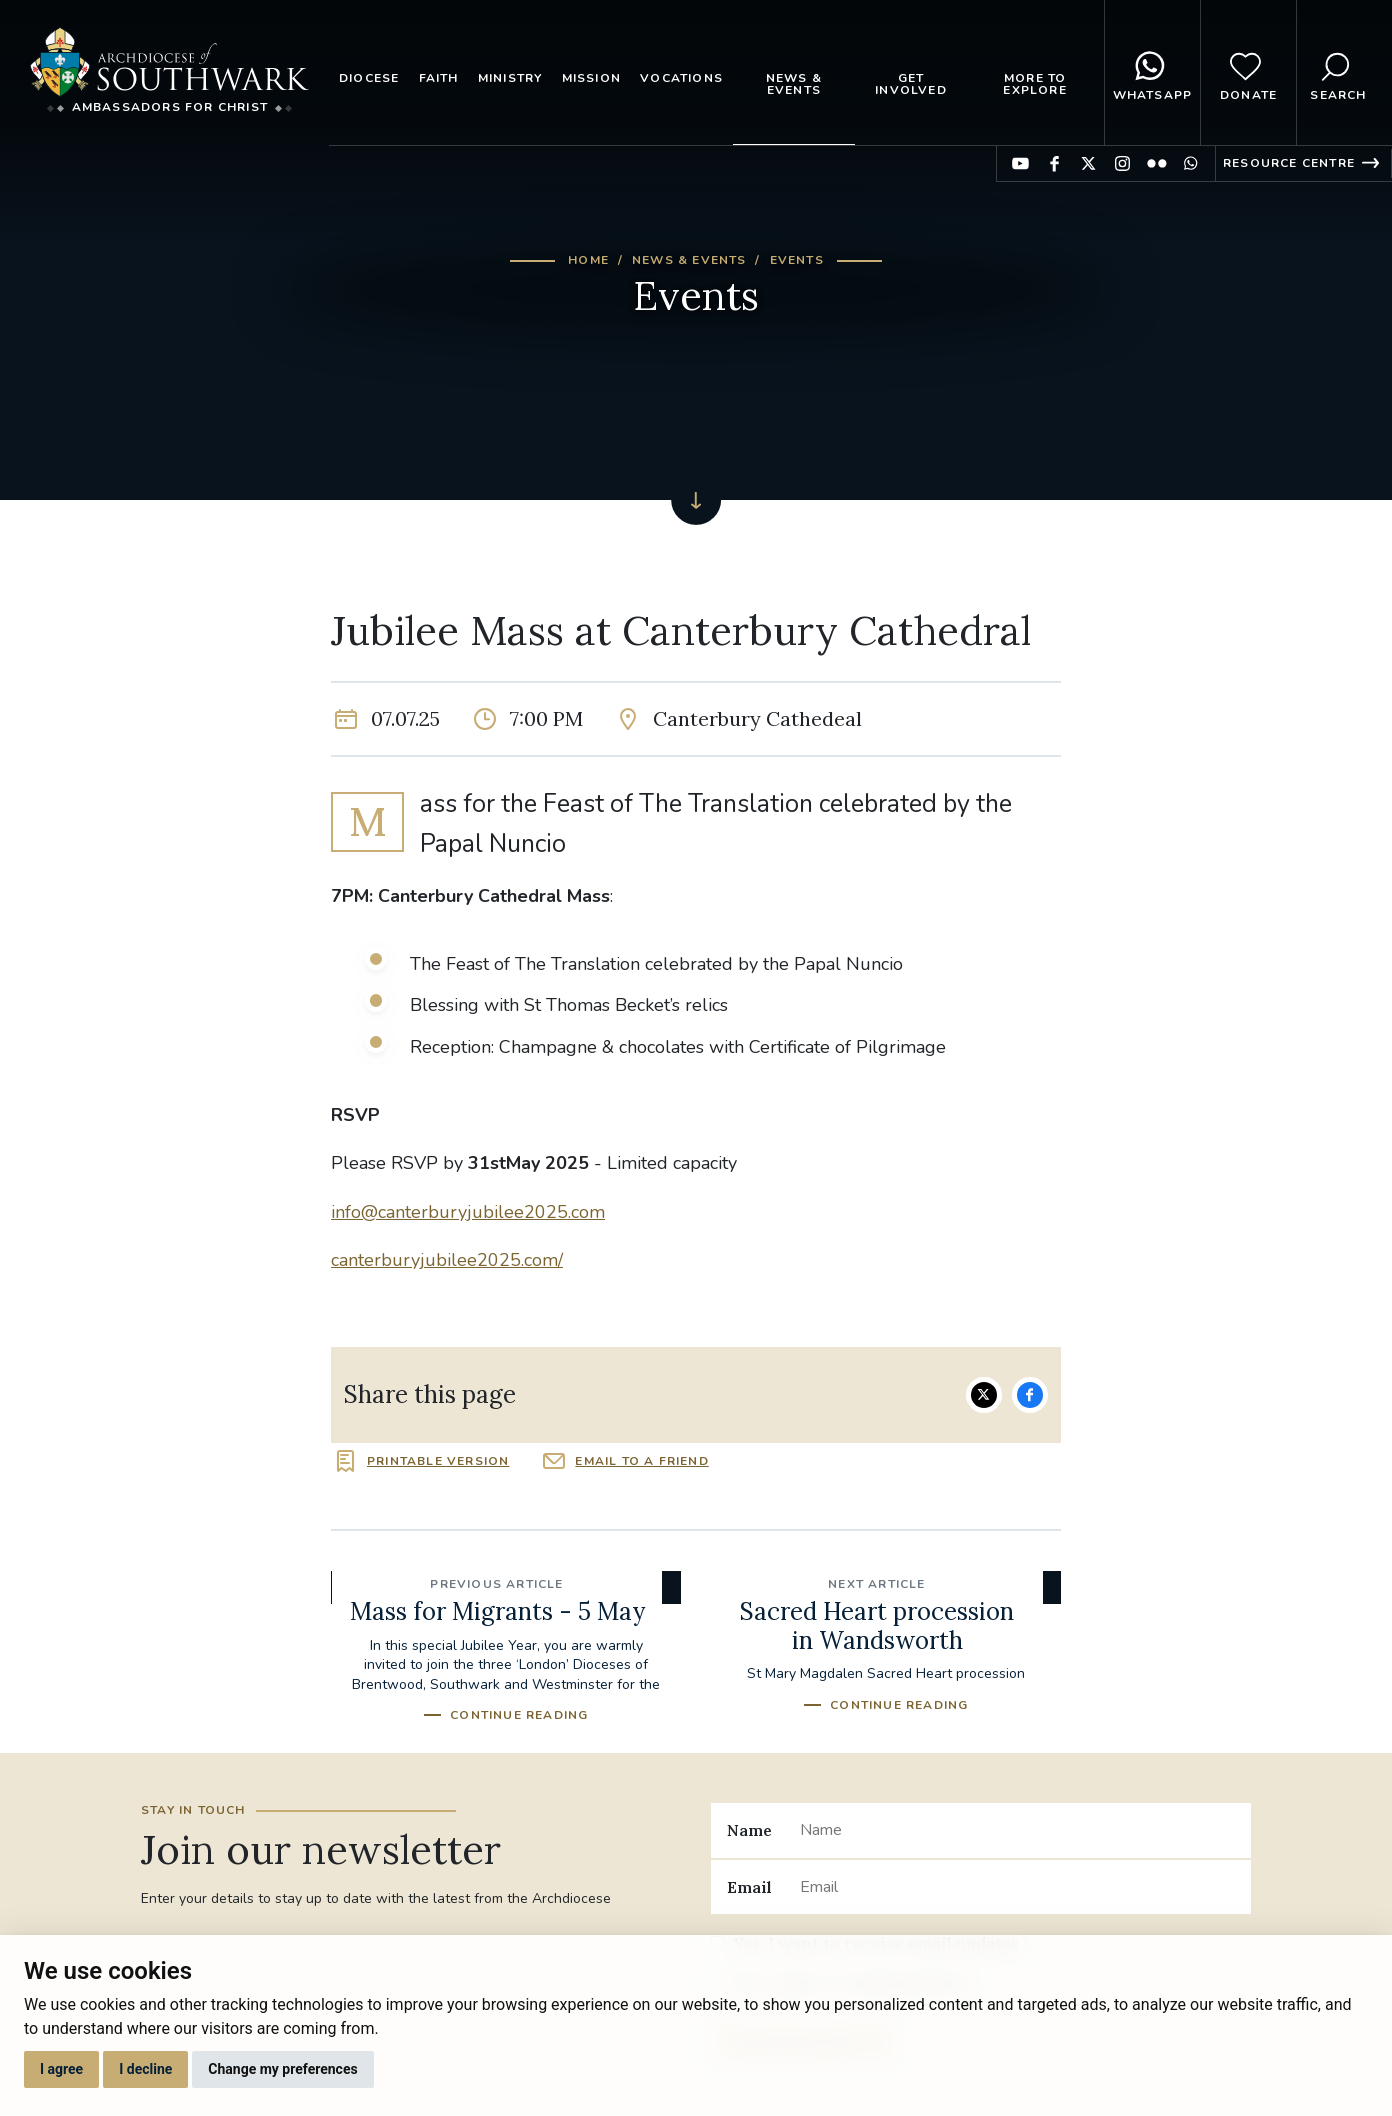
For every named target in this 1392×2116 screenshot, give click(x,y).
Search (1338, 73)
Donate (1248, 73)
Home (588, 260)
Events (797, 260)
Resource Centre (1289, 163)
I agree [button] (61, 2069)
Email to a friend (641, 1461)
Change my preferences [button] (282, 2069)
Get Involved (911, 84)
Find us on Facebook (1054, 163)
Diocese (369, 78)
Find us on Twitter (1088, 163)
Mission (591, 78)
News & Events (794, 84)
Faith (439, 78)
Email (749, 1887)
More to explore (1034, 84)
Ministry (510, 78)
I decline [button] (145, 2069)
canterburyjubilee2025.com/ (447, 1260)
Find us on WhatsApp (1190, 163)
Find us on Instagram (1122, 163)
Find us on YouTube (1020, 163)
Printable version (438, 1461)
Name (749, 1830)
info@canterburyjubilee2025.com (468, 1212)
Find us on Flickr (1156, 163)
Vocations (681, 78)
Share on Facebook (1030, 1395)
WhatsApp (1153, 73)
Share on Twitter (984, 1395)
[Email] (1017, 1887)
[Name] (1017, 1830)
